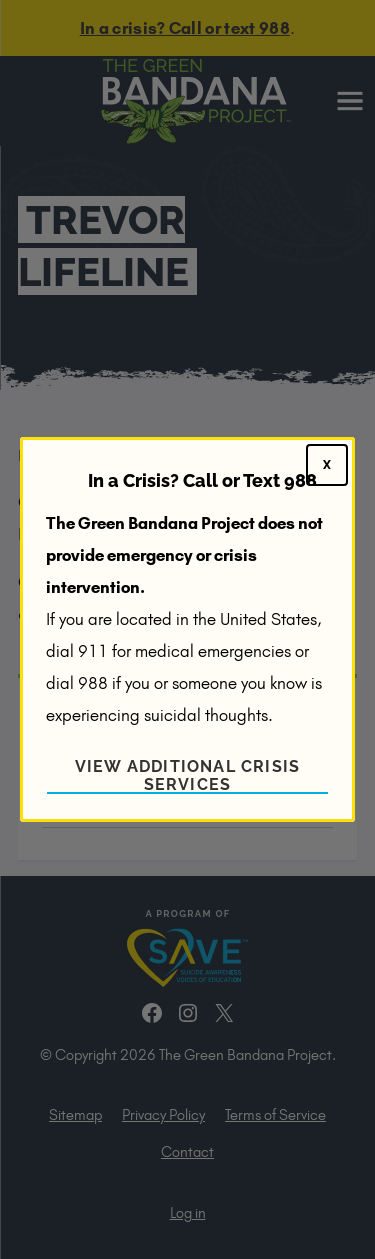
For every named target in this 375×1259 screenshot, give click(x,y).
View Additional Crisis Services (187, 775)
